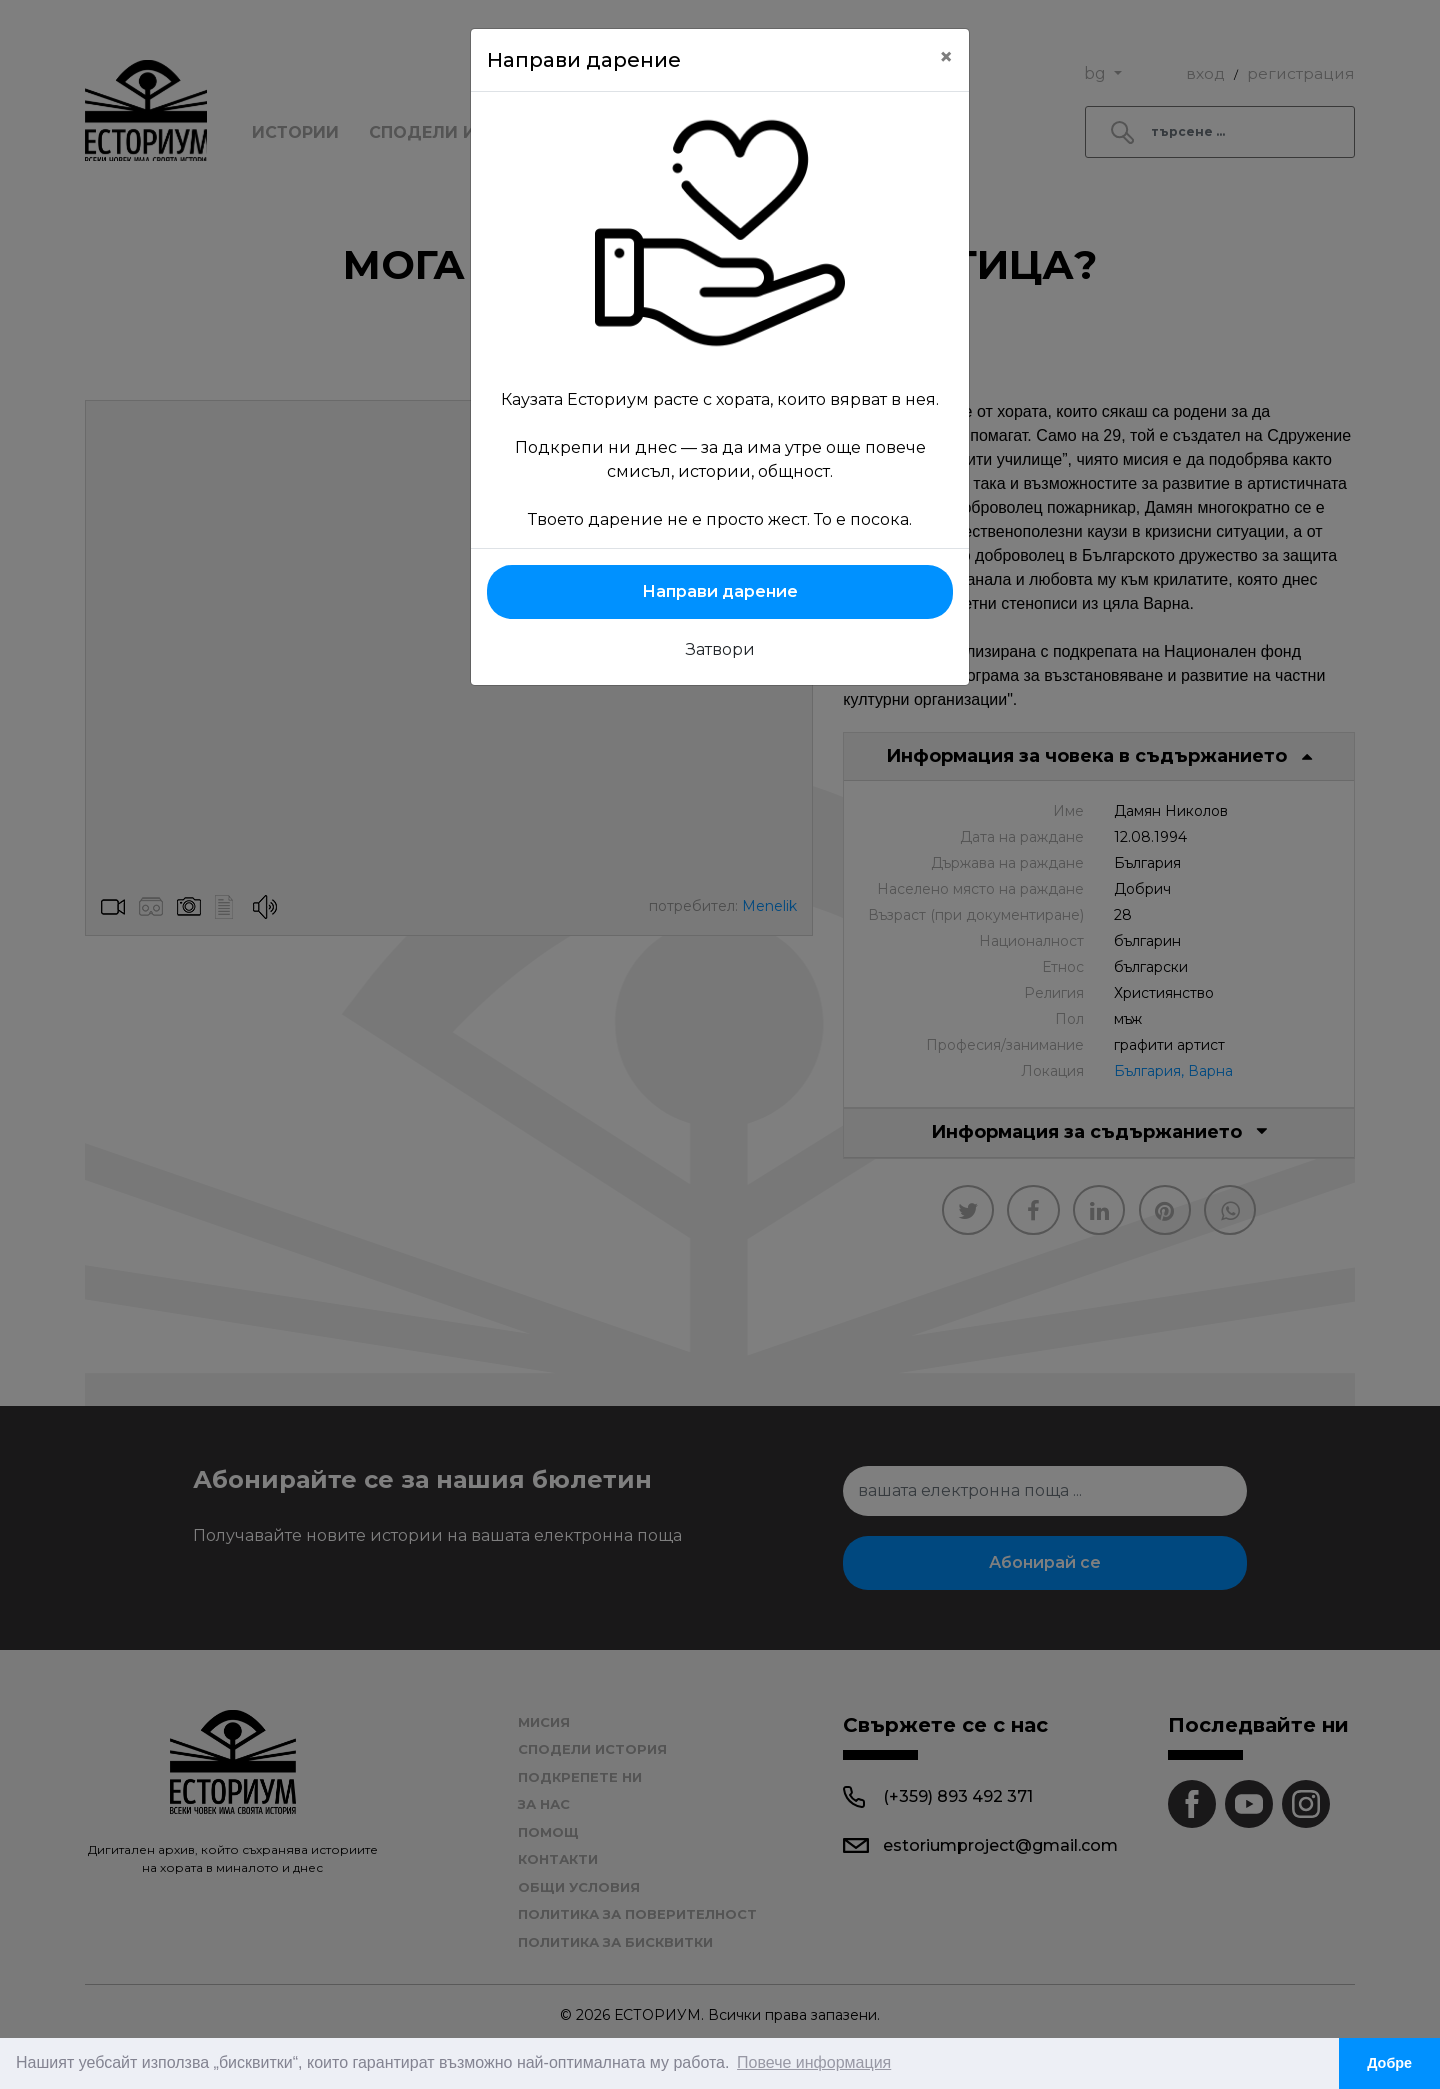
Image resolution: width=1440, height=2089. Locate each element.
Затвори (720, 649)
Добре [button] (1389, 2063)
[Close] (946, 57)
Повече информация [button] (814, 2062)
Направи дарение (720, 591)
